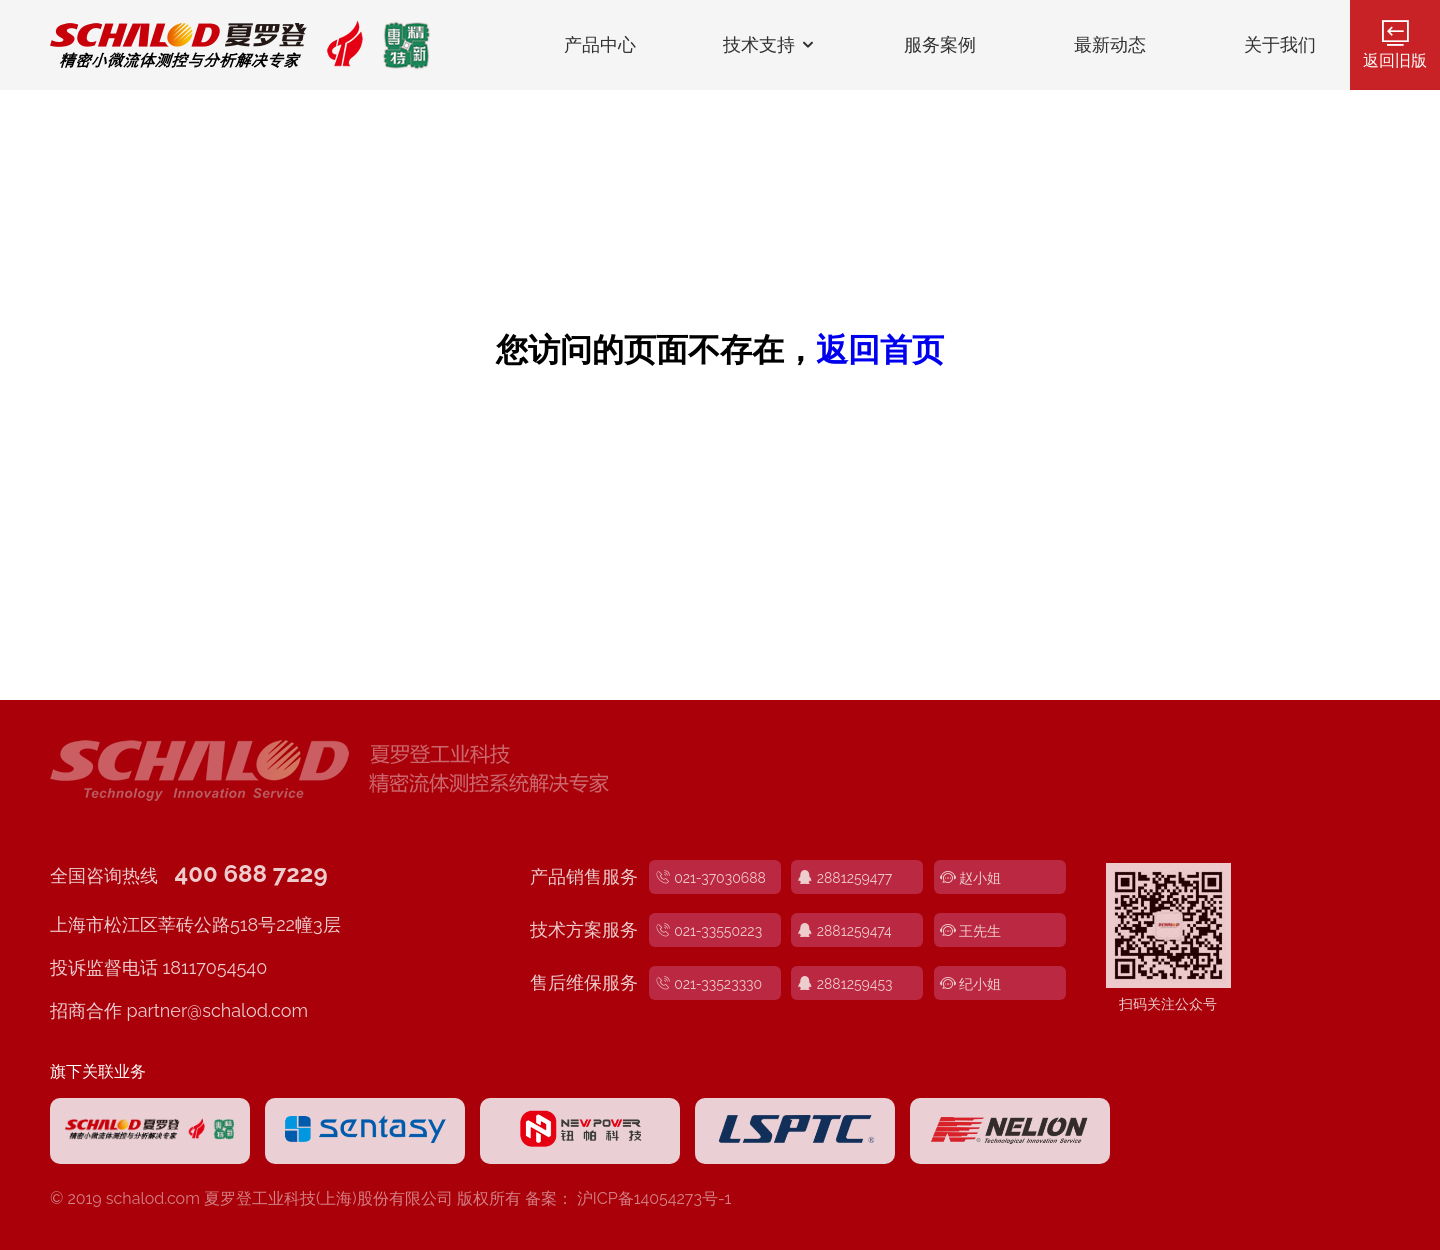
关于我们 (1280, 45)
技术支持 (770, 45)
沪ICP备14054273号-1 (654, 1198)
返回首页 (880, 349)
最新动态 (1110, 45)
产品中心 (600, 45)
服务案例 (940, 45)
